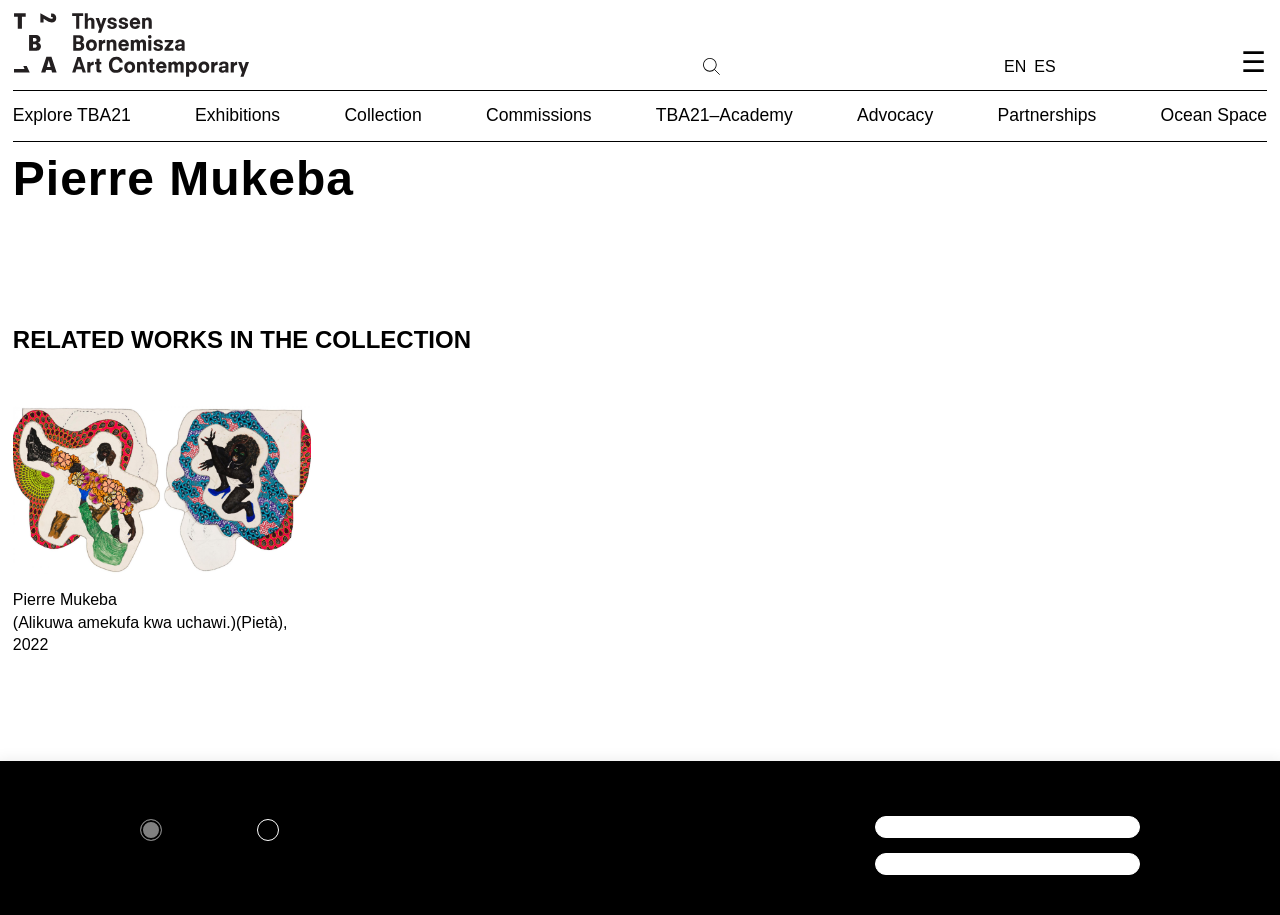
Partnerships (1046, 115)
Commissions (539, 115)
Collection (382, 115)
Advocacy (895, 115)
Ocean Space (1214, 115)
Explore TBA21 (72, 115)
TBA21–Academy (724, 115)
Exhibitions (237, 115)
